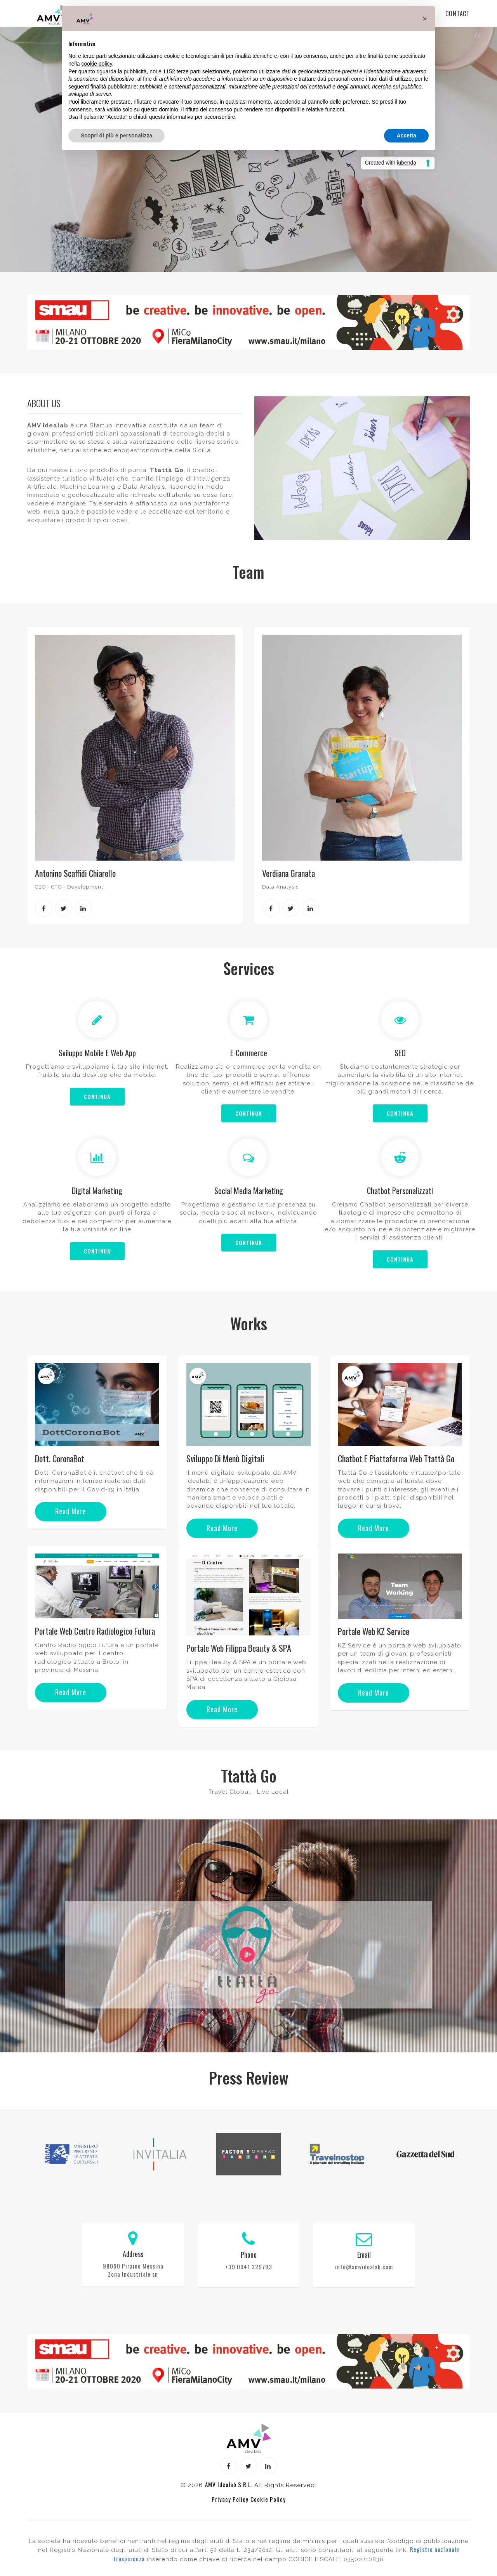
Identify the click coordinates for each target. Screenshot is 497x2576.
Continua (97, 1097)
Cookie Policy (268, 2500)
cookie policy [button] (96, 64)
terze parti (189, 71)
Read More (70, 1512)
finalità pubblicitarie (113, 86)
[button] (425, 18)
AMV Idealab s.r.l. (228, 2485)
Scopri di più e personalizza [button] (116, 135)
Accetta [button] (406, 135)
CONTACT (457, 13)
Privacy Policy (230, 2500)
